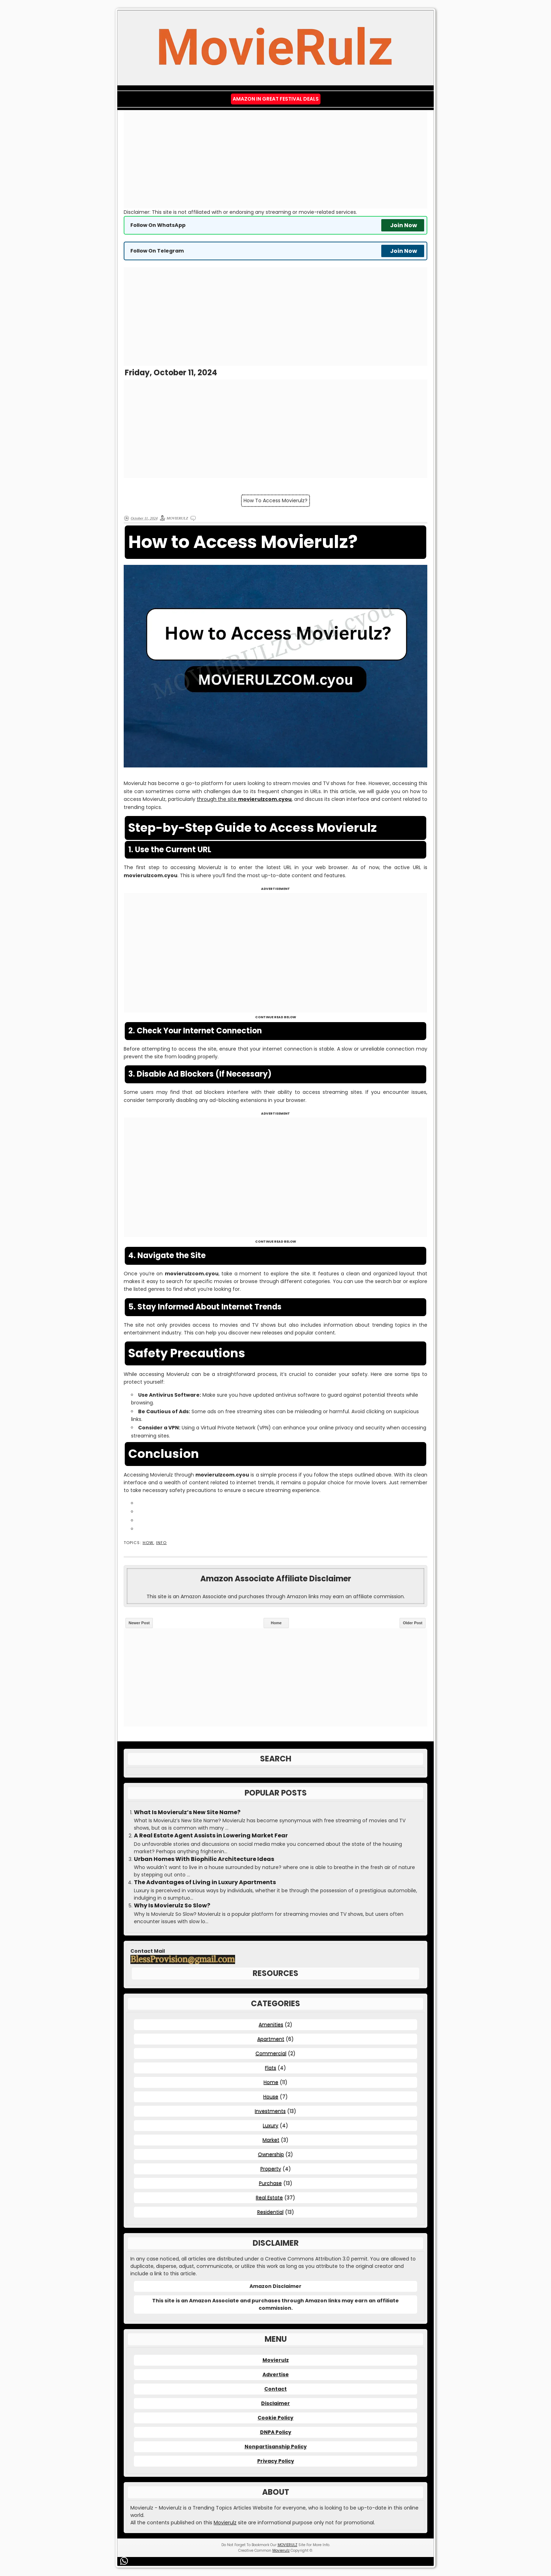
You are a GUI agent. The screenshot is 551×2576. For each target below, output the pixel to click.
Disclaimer (275, 2403)
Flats (270, 2067)
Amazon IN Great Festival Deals (276, 98)
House (270, 2096)
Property (270, 2168)
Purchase (270, 2183)
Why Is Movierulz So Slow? (172, 1905)
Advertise (275, 2374)
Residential (270, 2211)
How (148, 1542)
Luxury (270, 2125)
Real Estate (269, 2197)
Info (161, 1542)
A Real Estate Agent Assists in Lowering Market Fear (211, 1835)
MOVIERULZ (287, 2545)
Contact (275, 2388)
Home (276, 1623)
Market (270, 2139)
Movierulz (275, 2360)
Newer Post (139, 1623)
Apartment (270, 2038)
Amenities (271, 2024)
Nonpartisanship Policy (276, 2446)
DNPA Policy (275, 2432)
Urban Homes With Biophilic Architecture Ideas (204, 1859)
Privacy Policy (275, 2461)
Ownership (271, 2154)
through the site (244, 799)
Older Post (412, 1623)
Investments (270, 2111)
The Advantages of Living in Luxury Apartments (205, 1882)
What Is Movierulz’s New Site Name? (187, 1812)
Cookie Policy (275, 2417)
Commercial (270, 2053)
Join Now (403, 225)
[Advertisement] (275, 159)
